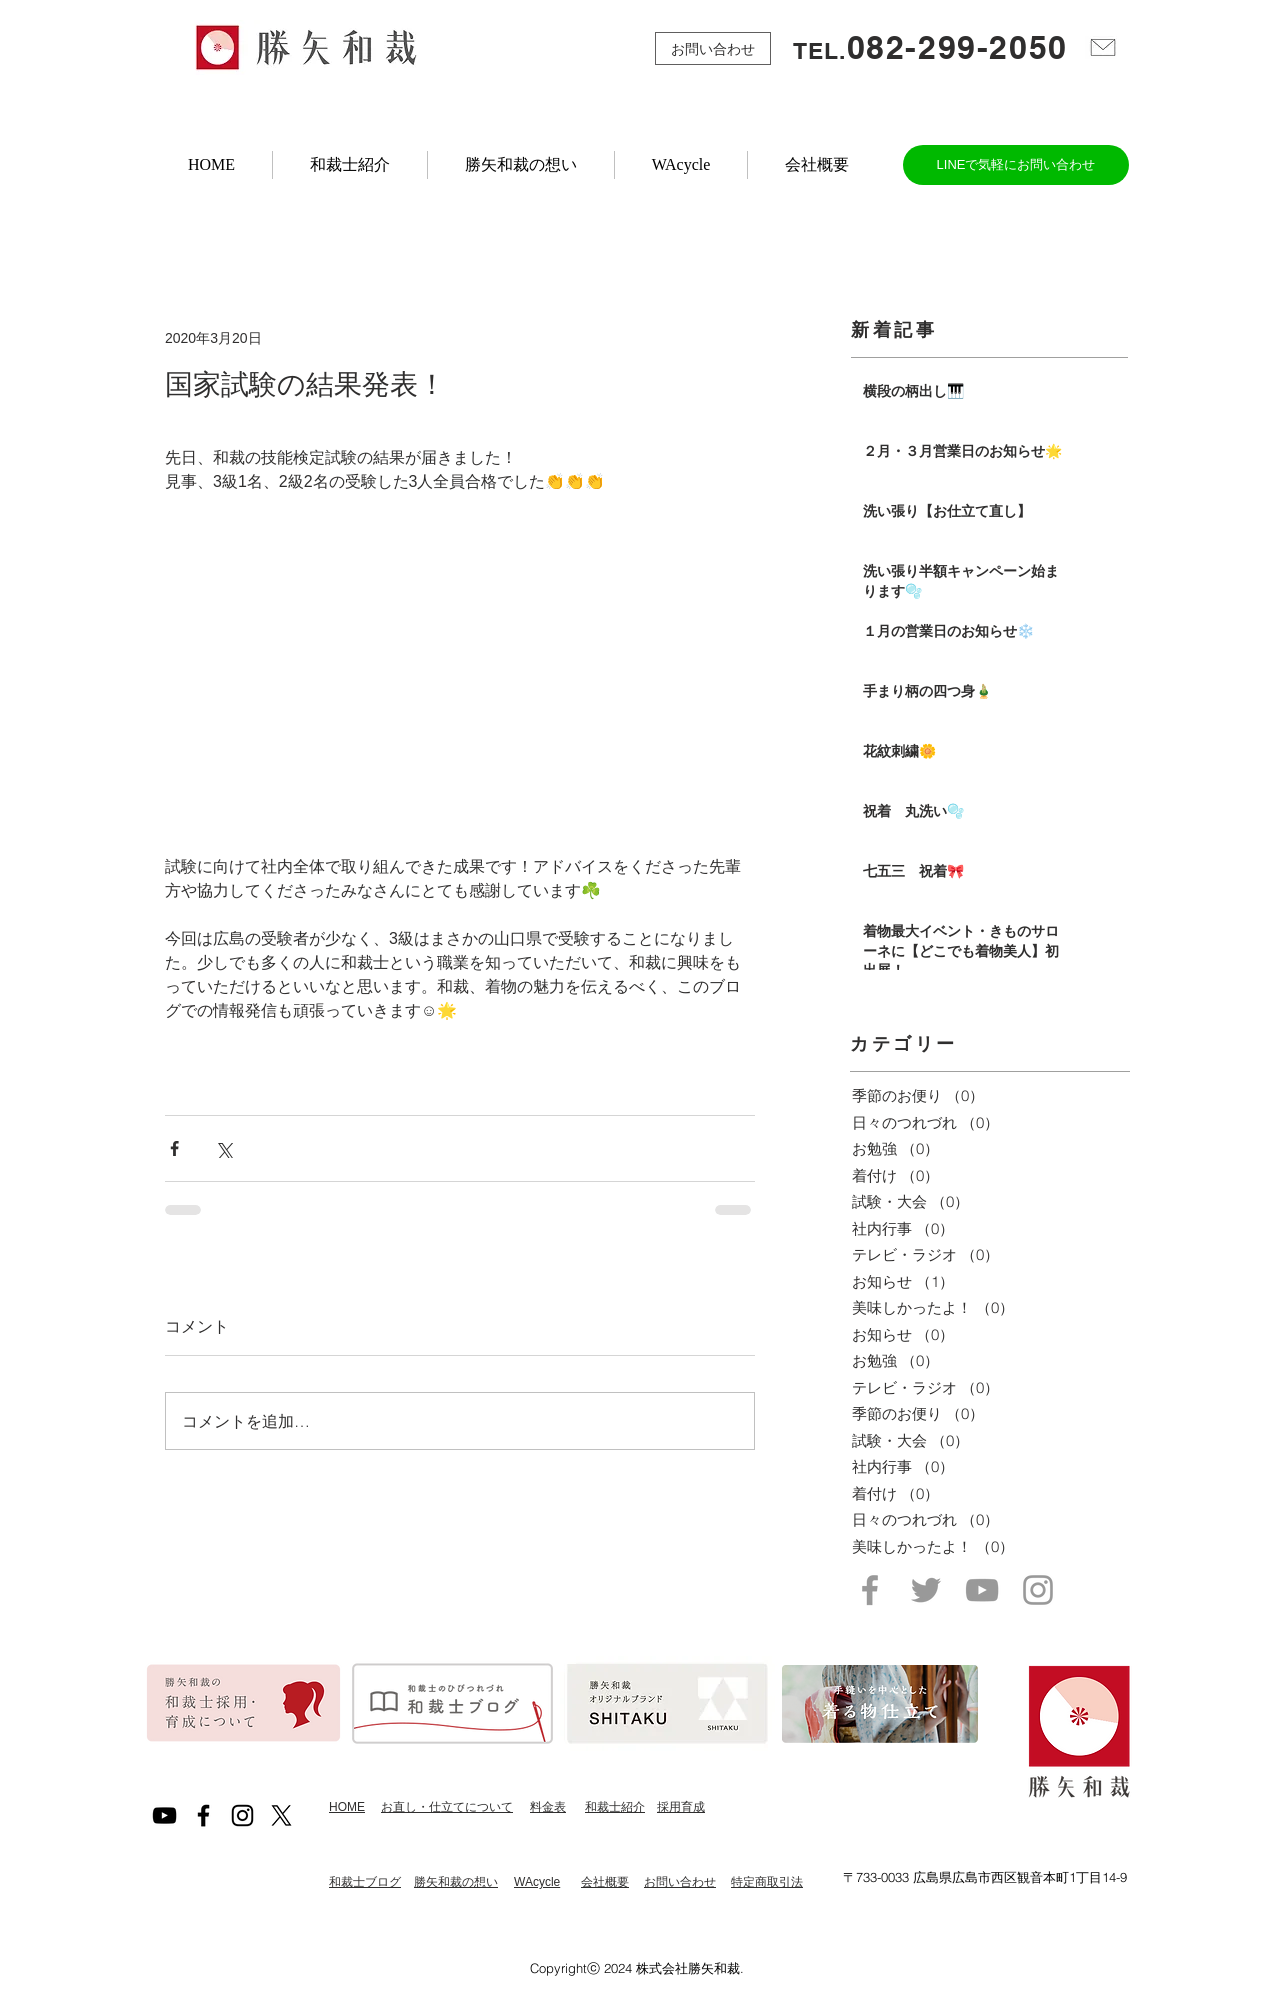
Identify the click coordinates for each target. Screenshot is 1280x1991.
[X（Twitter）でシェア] (223, 1148)
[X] (281, 1815)
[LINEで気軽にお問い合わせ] (1016, 165)
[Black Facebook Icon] (203, 1815)
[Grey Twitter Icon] (926, 1590)
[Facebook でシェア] (174, 1148)
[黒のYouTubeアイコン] (164, 1815)
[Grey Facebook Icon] (870, 1590)
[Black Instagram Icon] (242, 1815)
